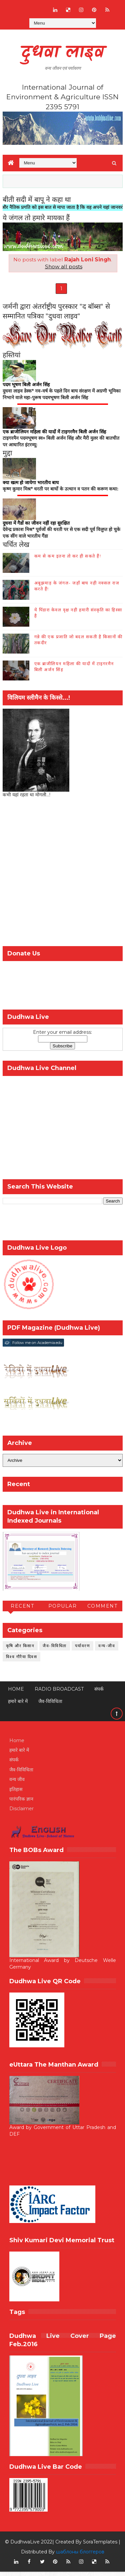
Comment (102, 1610)
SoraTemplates (100, 2546)
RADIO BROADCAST (59, 1693)
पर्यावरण (82, 1649)
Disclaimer (21, 1813)
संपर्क (99, 1693)
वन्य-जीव (106, 1649)
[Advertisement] (62, 878)
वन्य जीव (17, 1784)
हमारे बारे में (18, 1706)
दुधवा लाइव (62, 53)
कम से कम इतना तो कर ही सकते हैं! (67, 560)
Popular (62, 1610)
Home (16, 1693)
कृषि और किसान (20, 1649)
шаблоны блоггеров (80, 2556)
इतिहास (15, 1793)
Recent (22, 1610)
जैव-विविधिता (55, 1649)
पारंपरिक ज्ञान (21, 1803)
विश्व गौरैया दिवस (21, 1660)
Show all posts (63, 266)
